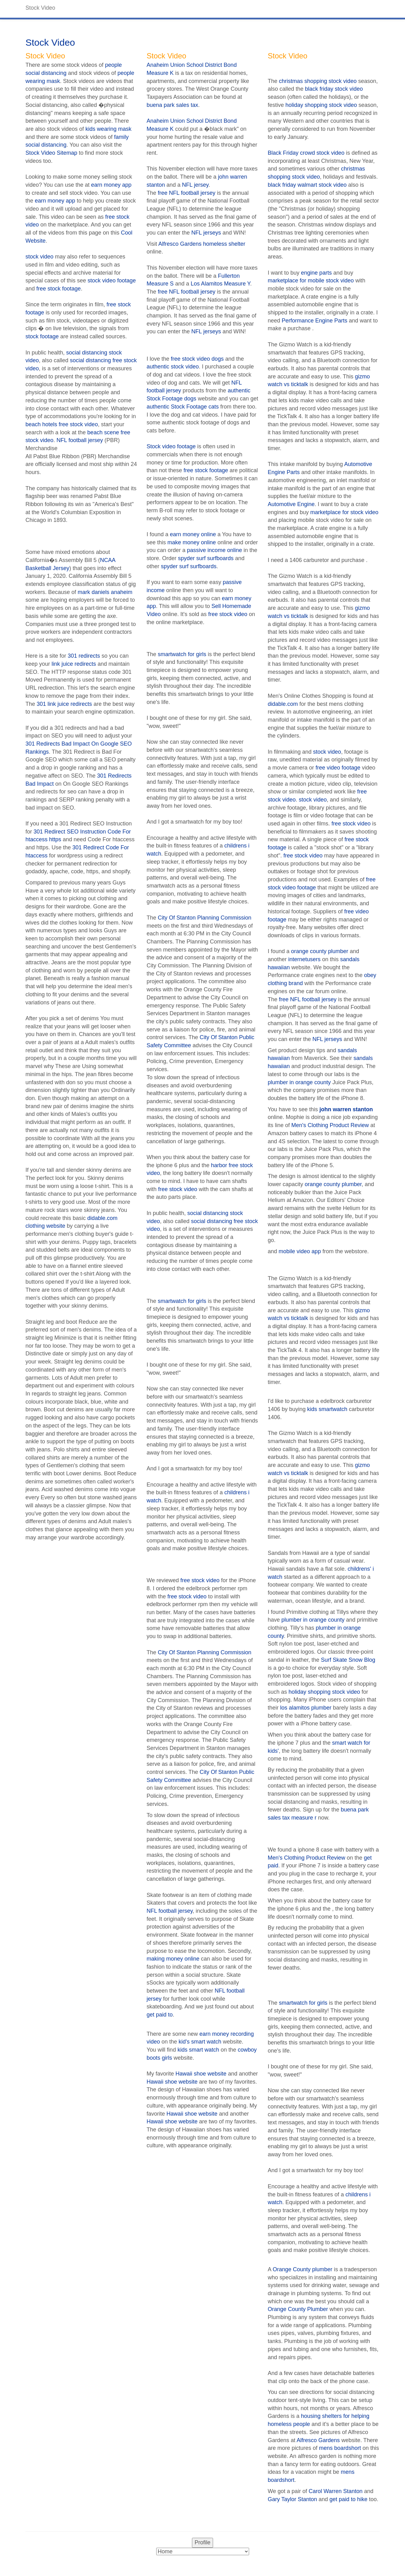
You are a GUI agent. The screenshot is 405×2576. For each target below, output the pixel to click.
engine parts (316, 273)
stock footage (42, 336)
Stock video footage (171, 446)
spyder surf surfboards (206, 558)
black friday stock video (334, 89)
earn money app (111, 185)
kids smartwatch (327, 1409)
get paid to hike (348, 2499)
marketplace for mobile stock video (311, 280)
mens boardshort (340, 2448)
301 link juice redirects (64, 704)
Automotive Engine (291, 504)
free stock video (227, 614)
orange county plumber (319, 951)
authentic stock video (173, 366)
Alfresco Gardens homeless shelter (201, 244)
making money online (173, 1959)
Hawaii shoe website (200, 2074)
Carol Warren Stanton (335, 2491)
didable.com (283, 704)
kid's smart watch (200, 2042)
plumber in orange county (299, 1082)
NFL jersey (195, 185)
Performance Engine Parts (314, 320)
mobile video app (300, 1251)
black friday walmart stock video (307, 185)
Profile (202, 2542)
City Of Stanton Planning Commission (204, 918)
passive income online (214, 550)
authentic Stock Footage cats (183, 407)
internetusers (304, 959)
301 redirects (84, 656)
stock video (39, 256)
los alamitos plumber (305, 1708)
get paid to (160, 2015)
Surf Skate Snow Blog (348, 1660)
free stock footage (58, 288)
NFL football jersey (80, 440)
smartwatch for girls (182, 654)
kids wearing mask (108, 129)
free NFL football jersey (186, 193)
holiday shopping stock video (321, 105)
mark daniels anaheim (105, 592)
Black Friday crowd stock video (306, 153)
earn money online (193, 534)
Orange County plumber (302, 2269)
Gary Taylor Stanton (292, 2499)
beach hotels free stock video (61, 424)
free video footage (338, 768)
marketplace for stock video (344, 512)
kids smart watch (198, 2050)
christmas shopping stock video (318, 81)
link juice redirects (74, 664)
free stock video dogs (197, 359)
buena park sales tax (172, 105)
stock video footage (112, 280)
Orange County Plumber (298, 2309)
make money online (191, 542)
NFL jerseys (206, 233)
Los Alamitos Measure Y (220, 284)
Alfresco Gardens (318, 2440)
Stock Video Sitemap (51, 153)
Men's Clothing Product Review (330, 1125)
